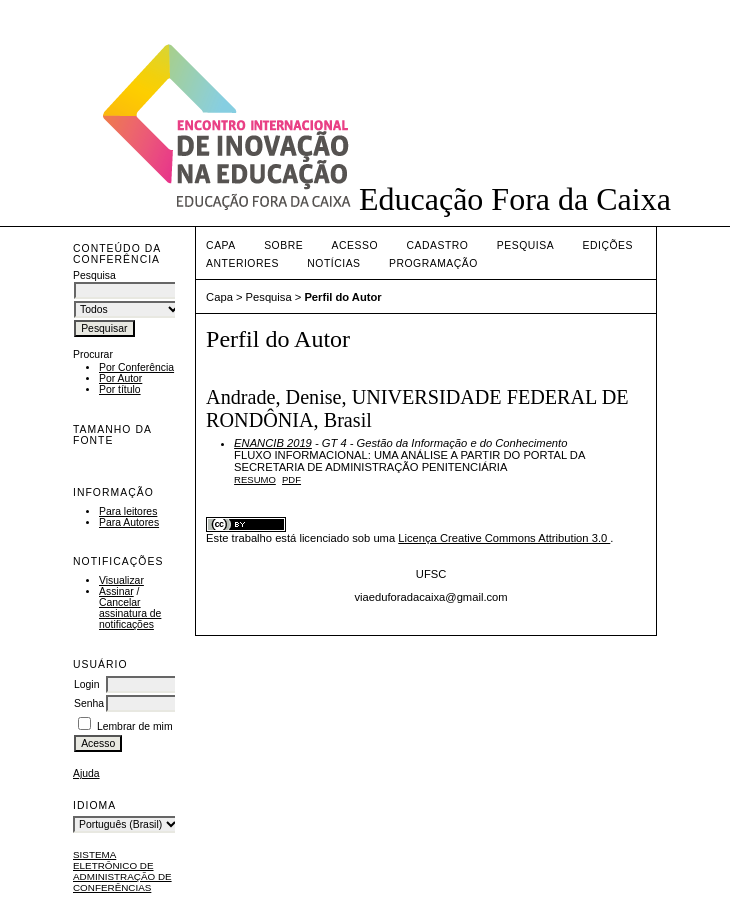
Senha (89, 703)
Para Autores (129, 522)
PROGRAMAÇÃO (433, 263)
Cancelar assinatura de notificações (130, 613)
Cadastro (438, 245)
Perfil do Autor (342, 297)
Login (86, 684)
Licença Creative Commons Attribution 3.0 (504, 538)
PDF (291, 479)
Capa (221, 245)
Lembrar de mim (135, 726)
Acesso (355, 245)
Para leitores (128, 511)
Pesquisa (525, 245)
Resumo (255, 479)
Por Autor (120, 378)
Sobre (283, 245)
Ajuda (86, 773)
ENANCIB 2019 (273, 443)
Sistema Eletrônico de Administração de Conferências (122, 871)
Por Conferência (136, 367)
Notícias (333, 263)
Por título (120, 389)
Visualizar (121, 580)
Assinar (116, 591)
